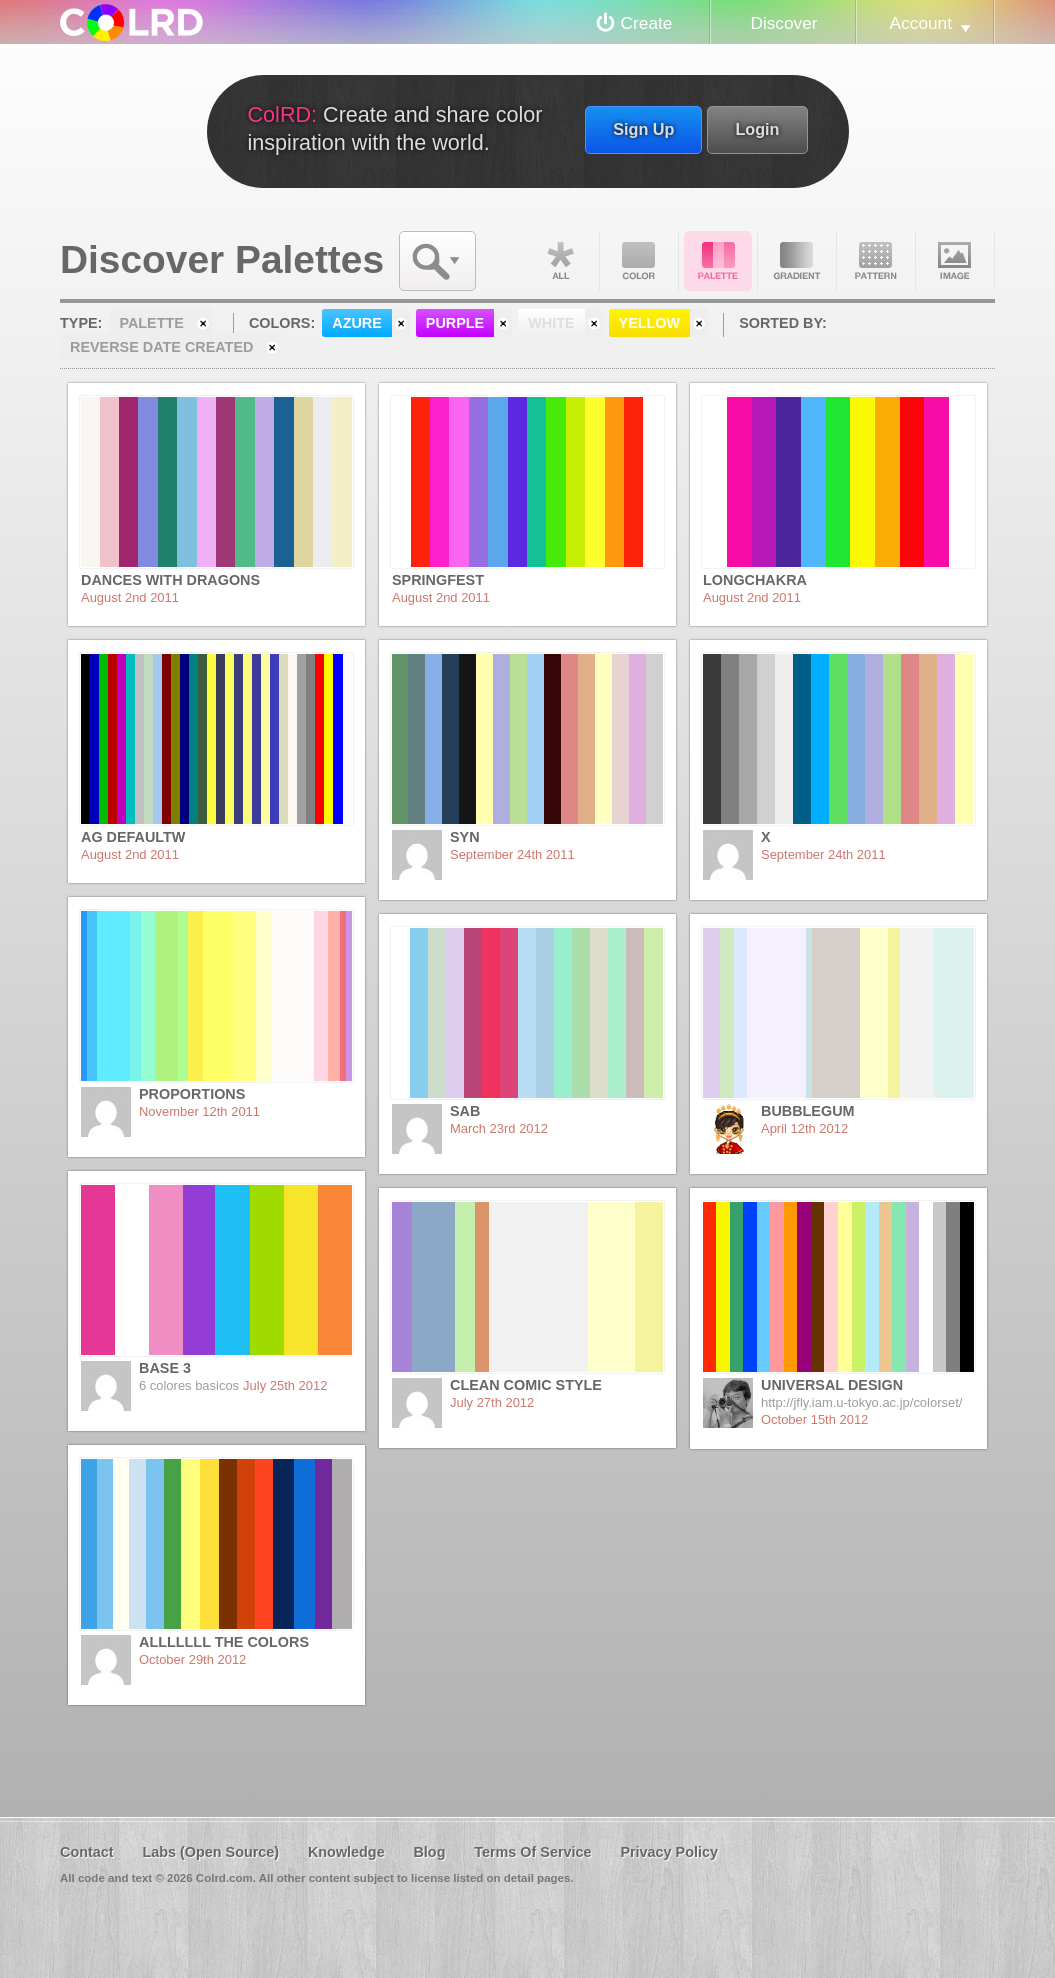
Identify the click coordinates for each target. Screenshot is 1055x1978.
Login (757, 129)
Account (921, 23)
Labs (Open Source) (210, 1852)
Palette (718, 261)
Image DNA (955, 261)
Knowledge (346, 1852)
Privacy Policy (669, 1852)
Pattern (876, 261)
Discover (783, 23)
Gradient (797, 261)
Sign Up (643, 129)
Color (639, 261)
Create (647, 23)
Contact (87, 1852)
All (560, 261)
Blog (429, 1852)
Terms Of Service (532, 1852)
